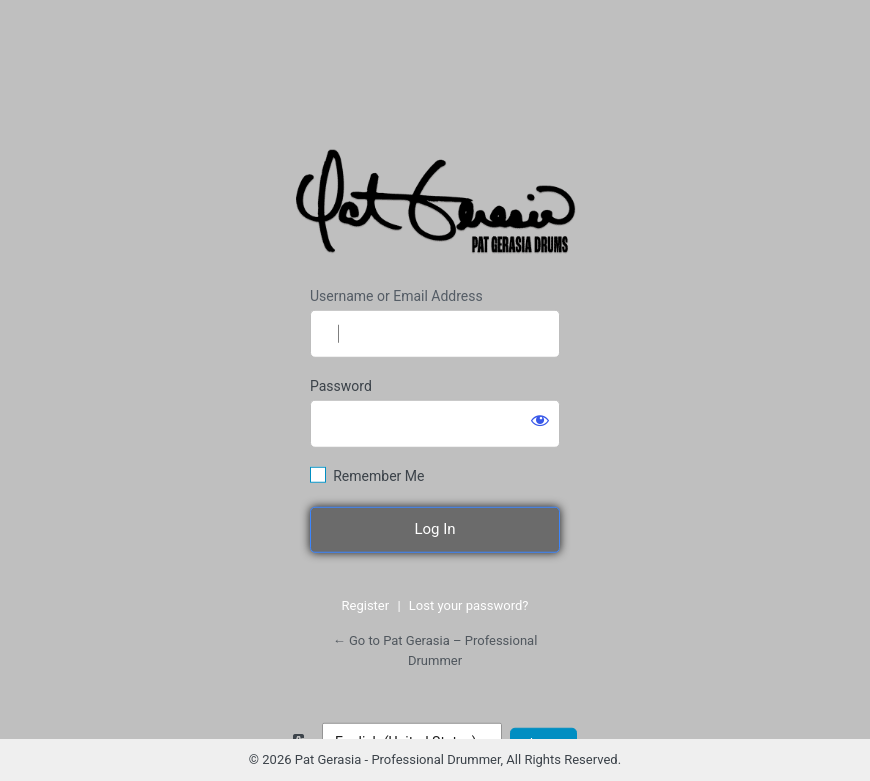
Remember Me (378, 476)
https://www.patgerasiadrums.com (438, 206)
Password (341, 386)
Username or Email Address (396, 296)
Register (366, 605)
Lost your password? (469, 605)
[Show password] (540, 420)
